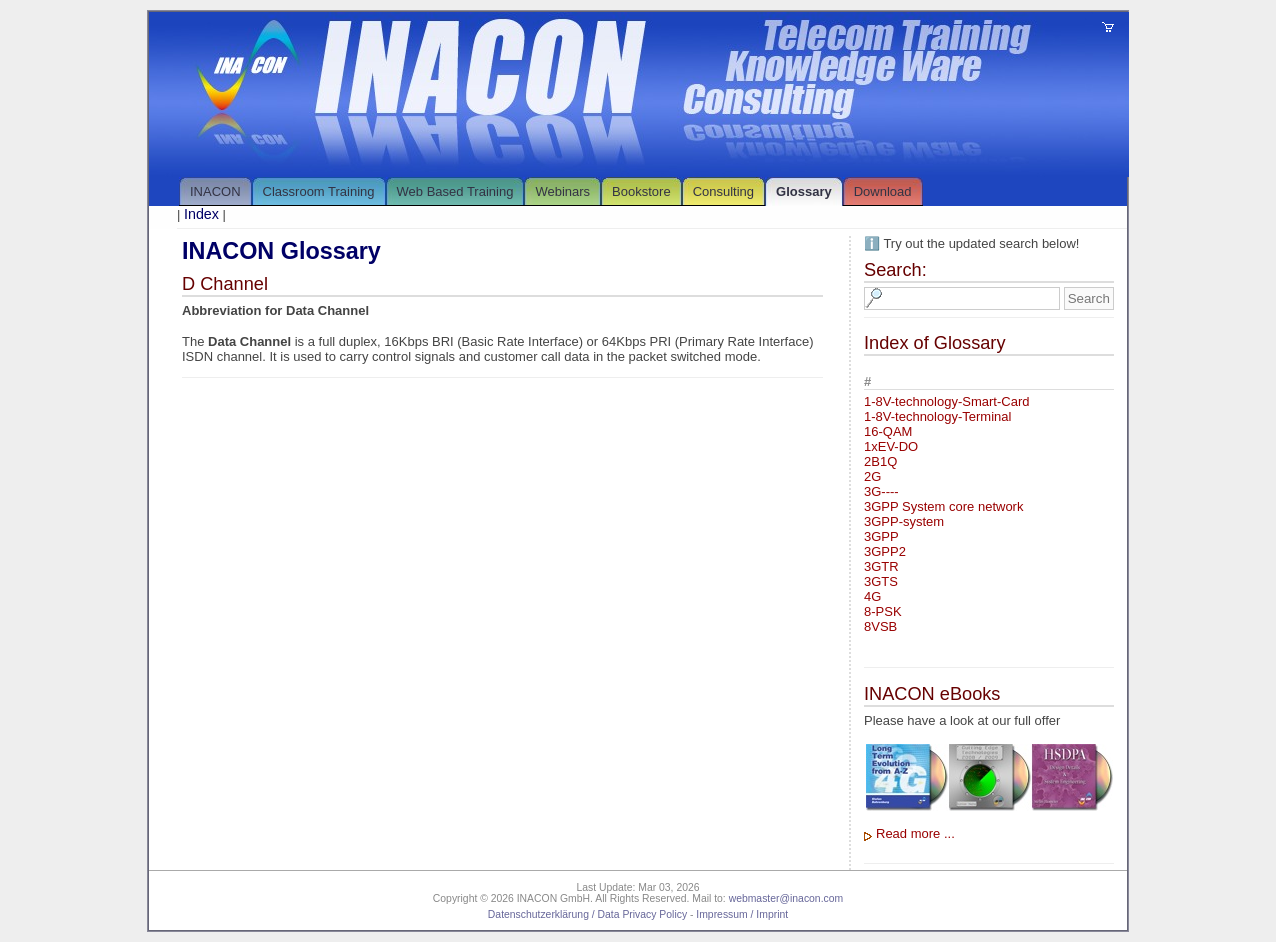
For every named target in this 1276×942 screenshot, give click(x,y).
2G (872, 476)
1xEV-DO (891, 446)
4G (872, 596)
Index (201, 214)
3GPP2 (885, 551)
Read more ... (915, 833)
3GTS (881, 581)
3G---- (881, 491)
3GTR (881, 566)
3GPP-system (904, 521)
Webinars (562, 191)
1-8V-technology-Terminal (937, 416)
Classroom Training (319, 191)
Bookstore (641, 191)
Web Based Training (455, 191)
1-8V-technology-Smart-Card (946, 401)
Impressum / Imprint (742, 914)
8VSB (880, 626)
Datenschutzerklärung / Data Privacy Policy (587, 914)
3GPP (881, 536)
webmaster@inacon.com (786, 898)
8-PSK (883, 611)
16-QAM (888, 431)
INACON (215, 191)
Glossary (804, 191)
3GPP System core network (943, 506)
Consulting (723, 191)
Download (883, 191)
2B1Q (880, 461)
